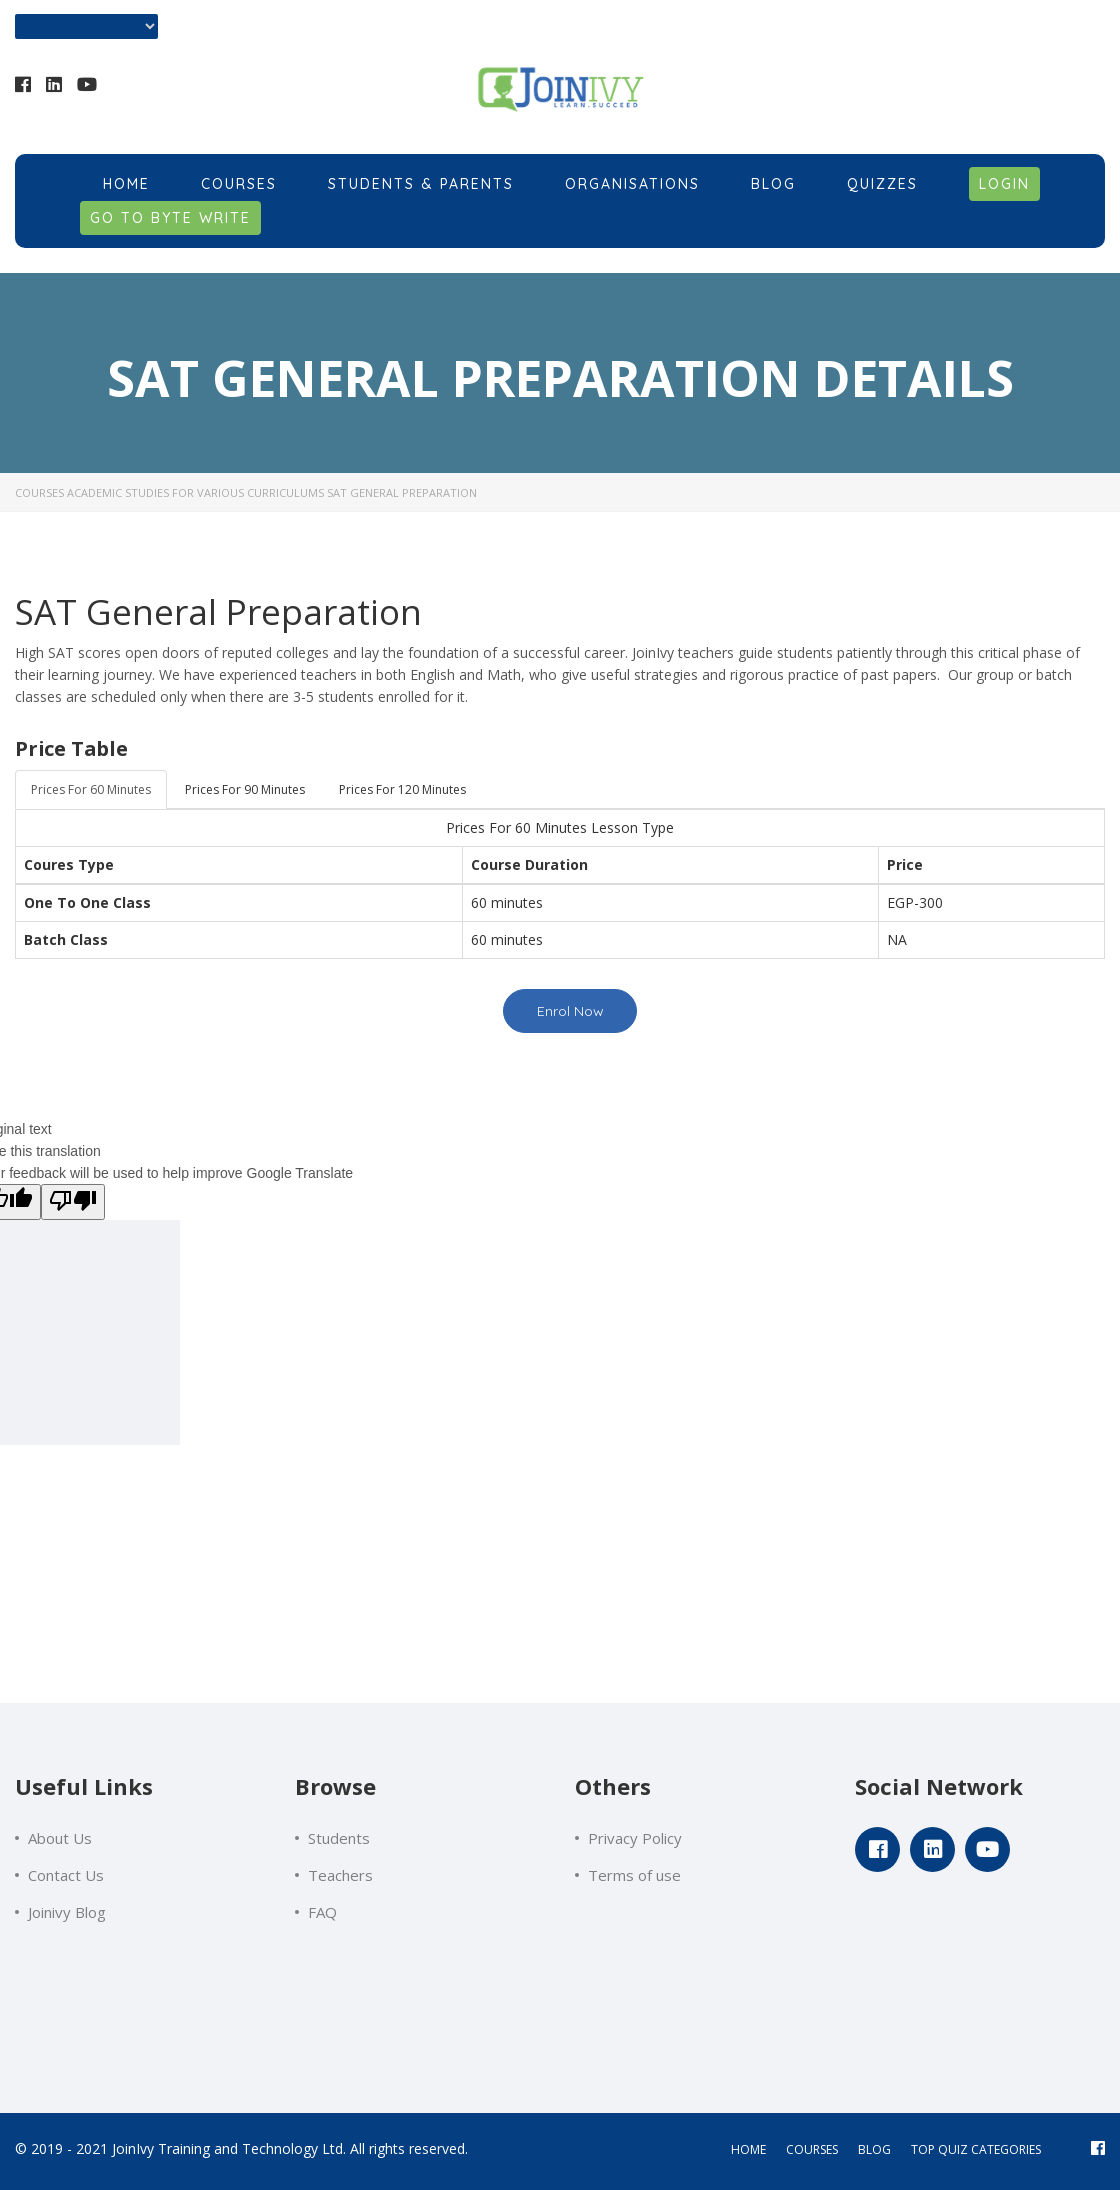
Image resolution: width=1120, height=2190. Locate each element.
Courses (239, 184)
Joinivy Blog (67, 1912)
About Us (60, 1838)
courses (812, 2149)
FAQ (322, 1912)
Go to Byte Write (170, 218)
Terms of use (634, 1875)
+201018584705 (1004, 89)
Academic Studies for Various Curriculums (195, 492)
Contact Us (66, 1875)
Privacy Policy (635, 1838)
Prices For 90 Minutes (245, 789)
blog (874, 2149)
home (748, 2149)
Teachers (340, 1875)
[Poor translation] (73, 1202)
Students (339, 1838)
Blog (773, 184)
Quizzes (882, 184)
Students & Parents (421, 184)
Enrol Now (570, 1011)
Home (126, 184)
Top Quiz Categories (976, 2149)
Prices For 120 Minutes (402, 789)
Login (1004, 184)
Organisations (632, 184)
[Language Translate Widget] (86, 26)
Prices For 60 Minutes (91, 789)
